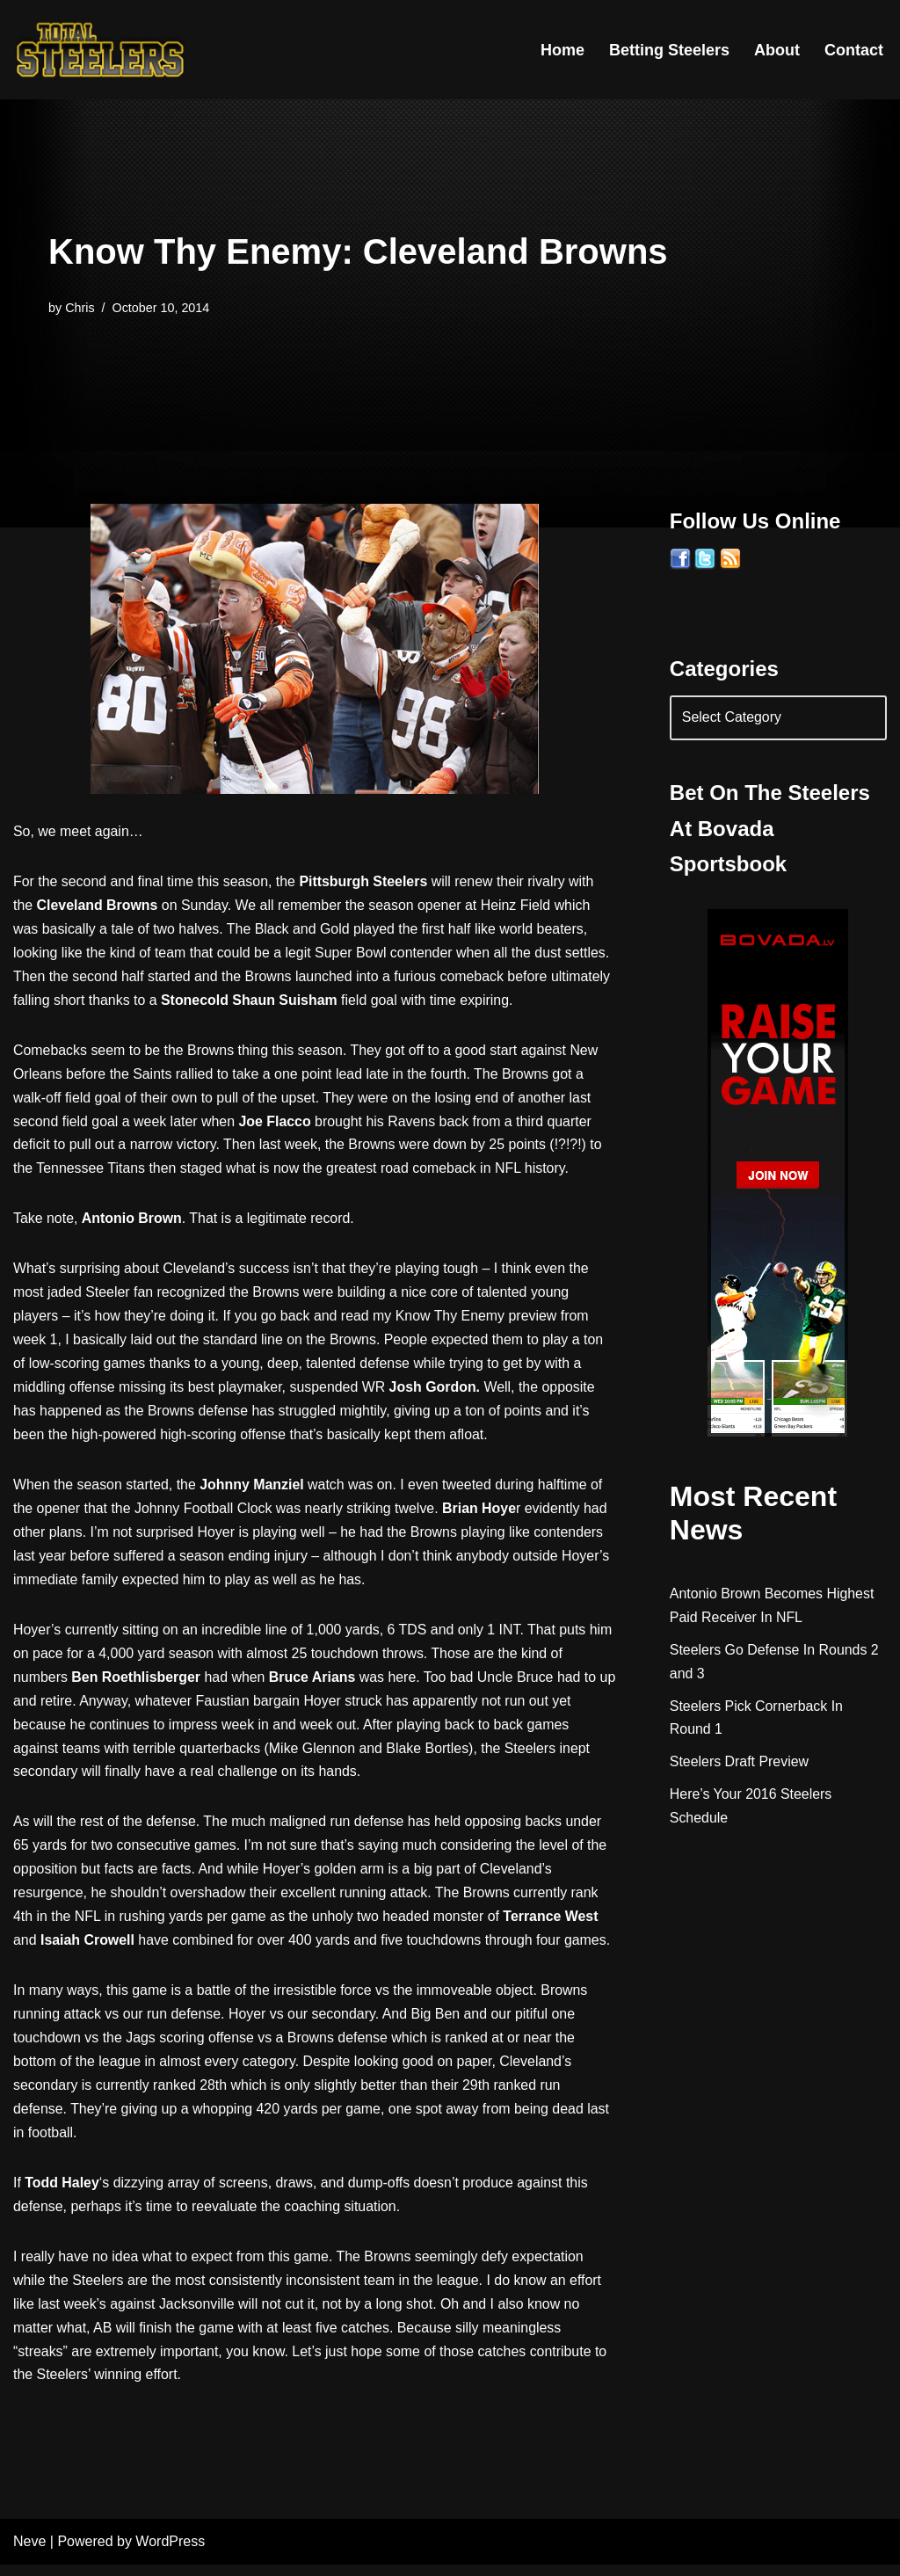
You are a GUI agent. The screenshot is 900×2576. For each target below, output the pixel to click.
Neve (29, 2553)
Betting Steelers (669, 50)
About (777, 50)
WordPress (170, 2553)
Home (562, 50)
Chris (80, 308)
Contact (853, 50)
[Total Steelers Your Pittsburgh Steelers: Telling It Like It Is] (101, 50)
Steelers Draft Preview (739, 1763)
